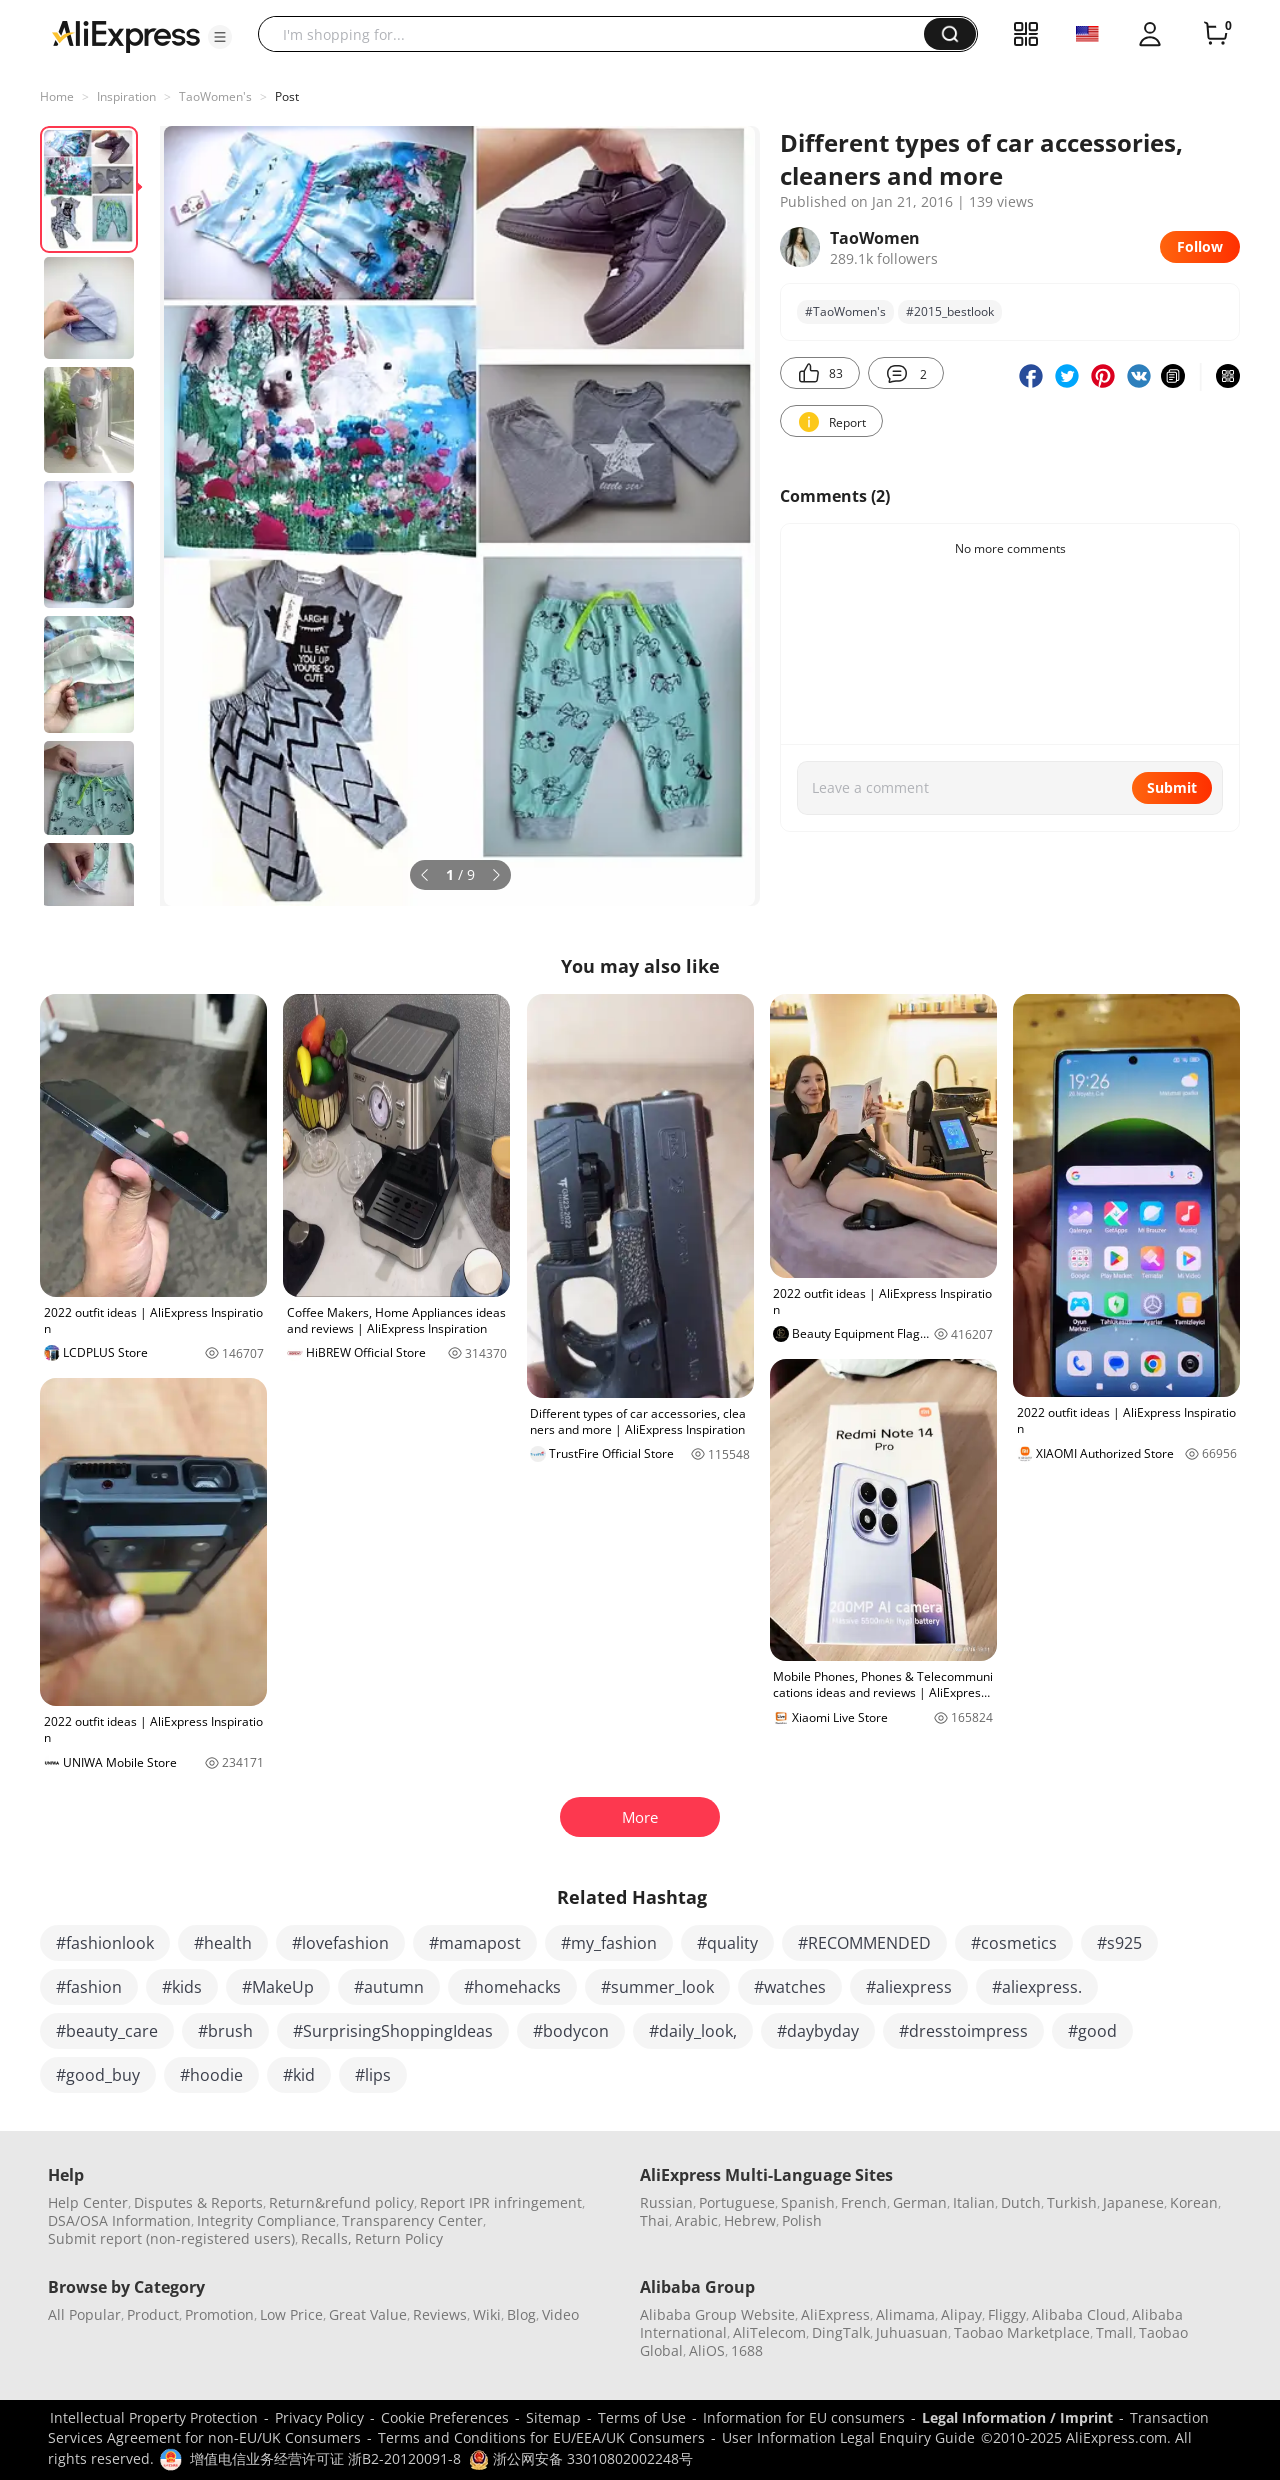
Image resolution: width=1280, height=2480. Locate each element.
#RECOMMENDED (864, 1943)
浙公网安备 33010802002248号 (581, 2458)
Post (287, 96)
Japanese (1133, 2202)
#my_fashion (609, 1943)
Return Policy (399, 2238)
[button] (220, 37)
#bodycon (571, 2031)
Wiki (487, 2314)
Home (57, 96)
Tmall (1114, 2332)
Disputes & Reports (198, 2202)
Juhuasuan (912, 2332)
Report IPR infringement (501, 2202)
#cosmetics (1014, 1943)
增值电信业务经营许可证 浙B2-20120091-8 (325, 2458)
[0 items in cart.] (1216, 34)
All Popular (84, 2314)
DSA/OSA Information (119, 2220)
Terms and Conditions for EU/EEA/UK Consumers (541, 2437)
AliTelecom (769, 2332)
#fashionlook (105, 1943)
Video (560, 2314)
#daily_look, (693, 2031)
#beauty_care (107, 2031)
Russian (666, 2202)
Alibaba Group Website (717, 2314)
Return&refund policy (341, 2202)
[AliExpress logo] (126, 35)
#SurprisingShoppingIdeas (393, 2031)
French (864, 2202)
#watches (790, 1987)
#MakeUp (278, 1987)
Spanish (808, 2202)
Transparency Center (412, 2220)
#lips (373, 2075)
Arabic (696, 2220)
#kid (299, 2075)
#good (1092, 2031)
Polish (802, 2220)
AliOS (707, 2350)
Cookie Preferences (445, 2417)
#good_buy (98, 2075)
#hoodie (211, 2075)
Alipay (961, 2314)
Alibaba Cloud (1079, 2314)
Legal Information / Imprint (1017, 2417)
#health (223, 1943)
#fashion (89, 1987)
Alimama (905, 2314)
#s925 (1119, 1943)
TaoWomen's (215, 96)
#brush (225, 2031)
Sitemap (553, 2417)
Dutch (1021, 2202)
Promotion (219, 2314)
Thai (654, 2220)
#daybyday (818, 2031)
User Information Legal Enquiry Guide (848, 2437)
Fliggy (1007, 2314)
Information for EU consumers (804, 2417)
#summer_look (657, 1987)
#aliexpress (909, 1987)
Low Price (291, 2314)
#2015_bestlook (950, 311)
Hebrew (750, 2220)
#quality (727, 1943)
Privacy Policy (319, 2417)
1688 (747, 2350)
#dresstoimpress (963, 2031)
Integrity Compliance (266, 2220)
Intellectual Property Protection (154, 2417)
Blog (521, 2314)
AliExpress (835, 2314)
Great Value (368, 2314)
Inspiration (126, 96)
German (920, 2202)
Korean (1194, 2202)
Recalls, (326, 2238)
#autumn (389, 1987)
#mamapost (475, 1943)
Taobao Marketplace (1022, 2332)
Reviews (440, 2314)
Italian (974, 2202)
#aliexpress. (1037, 1987)
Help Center (88, 2202)
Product (153, 2314)
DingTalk (841, 2332)
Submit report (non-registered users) (171, 2238)
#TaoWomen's (845, 311)
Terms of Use (642, 2417)
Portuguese (737, 2202)
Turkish (1072, 2202)
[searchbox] (598, 34)
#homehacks (512, 1987)
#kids (182, 1987)
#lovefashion (340, 1943)
